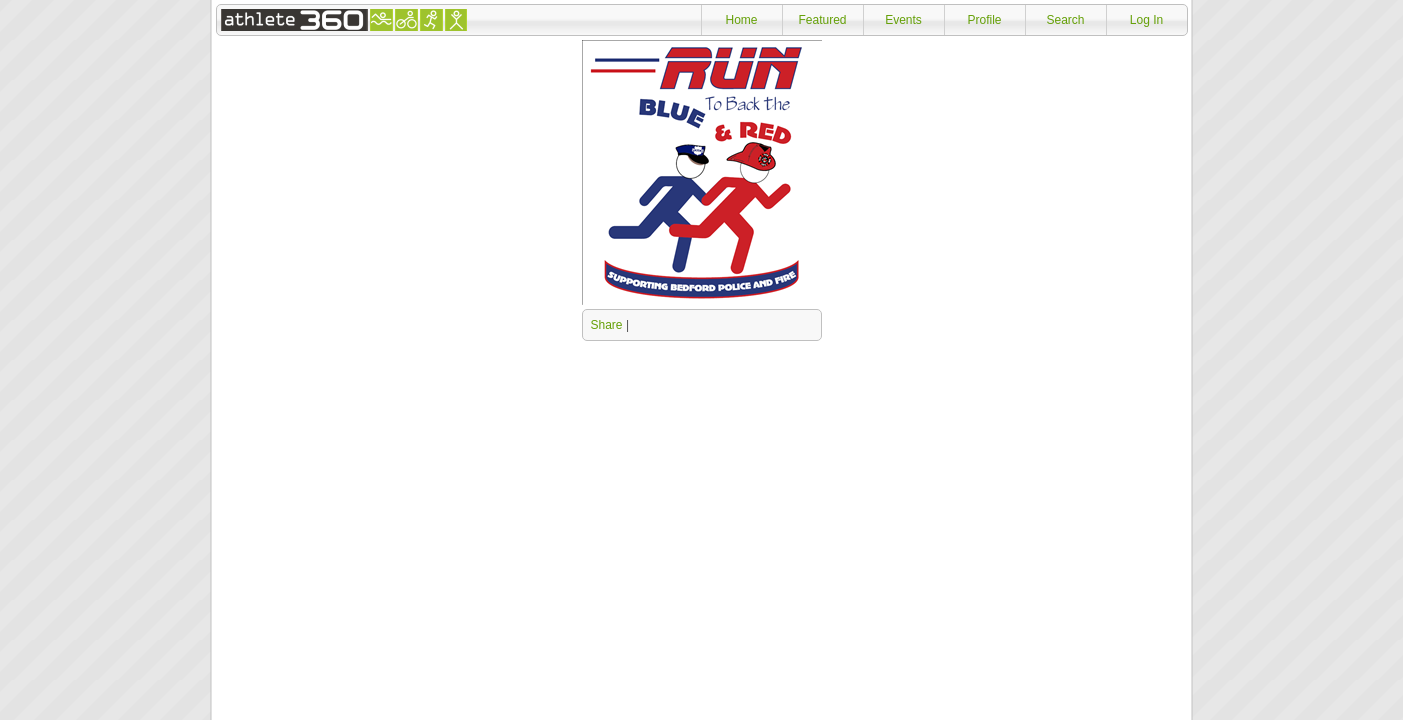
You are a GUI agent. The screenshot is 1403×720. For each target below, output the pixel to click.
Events (903, 20)
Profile (984, 20)
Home (741, 20)
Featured (822, 20)
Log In (1146, 20)
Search (1065, 20)
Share (607, 325)
